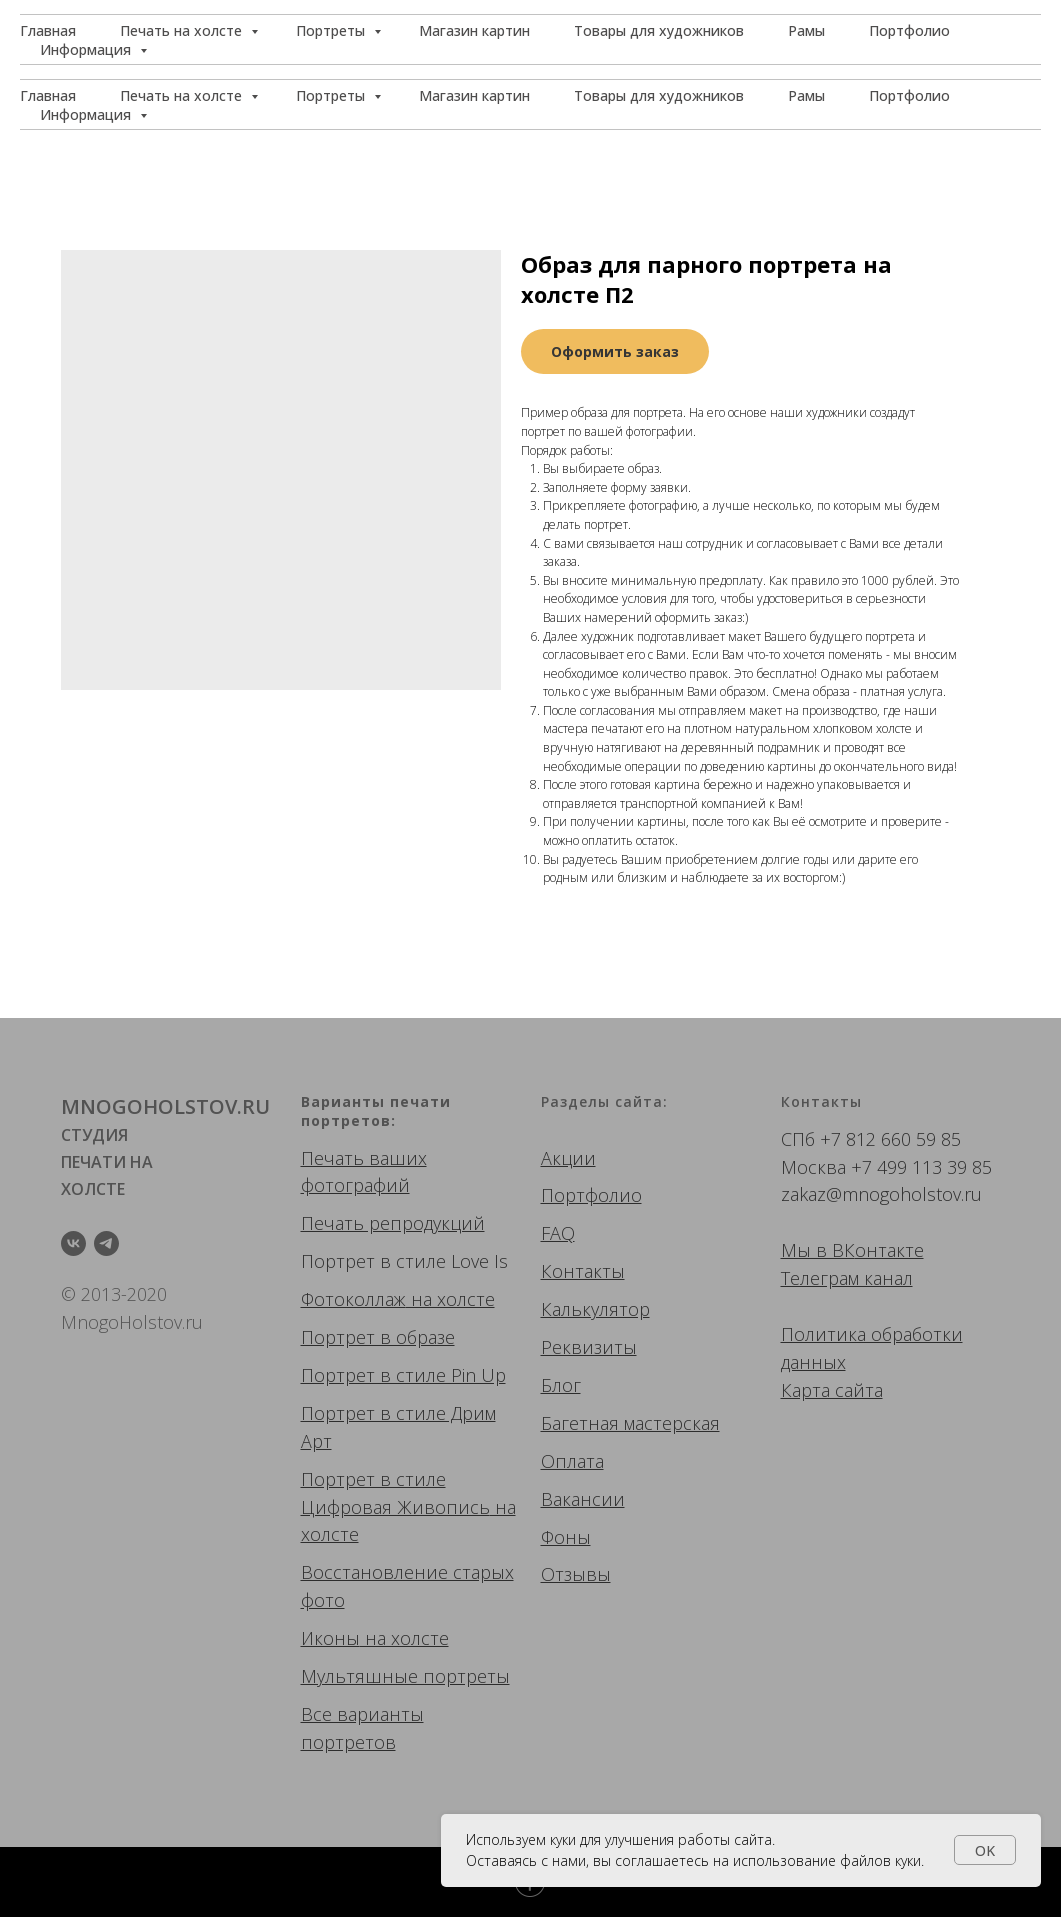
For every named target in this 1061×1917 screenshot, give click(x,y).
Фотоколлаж (353, 1299)
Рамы (806, 95)
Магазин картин (474, 95)
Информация (87, 114)
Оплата (572, 1461)
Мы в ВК (818, 1250)
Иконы (330, 1638)
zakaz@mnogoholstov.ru (881, 1194)
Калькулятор (595, 1309)
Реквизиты (589, 1347)
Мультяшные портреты (405, 1676)
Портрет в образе (378, 1337)
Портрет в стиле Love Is (404, 1261)
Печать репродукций (393, 1223)
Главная (48, 95)
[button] (950, 40)
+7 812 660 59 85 (890, 1139)
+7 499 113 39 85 (921, 1167)
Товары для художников (659, 95)
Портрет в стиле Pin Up (403, 1375)
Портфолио (909, 95)
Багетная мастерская (630, 1423)
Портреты (332, 95)
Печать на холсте (183, 95)
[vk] (73, 1243)
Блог (561, 1385)
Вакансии (583, 1499)
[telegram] (106, 1243)
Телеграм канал (847, 1278)
